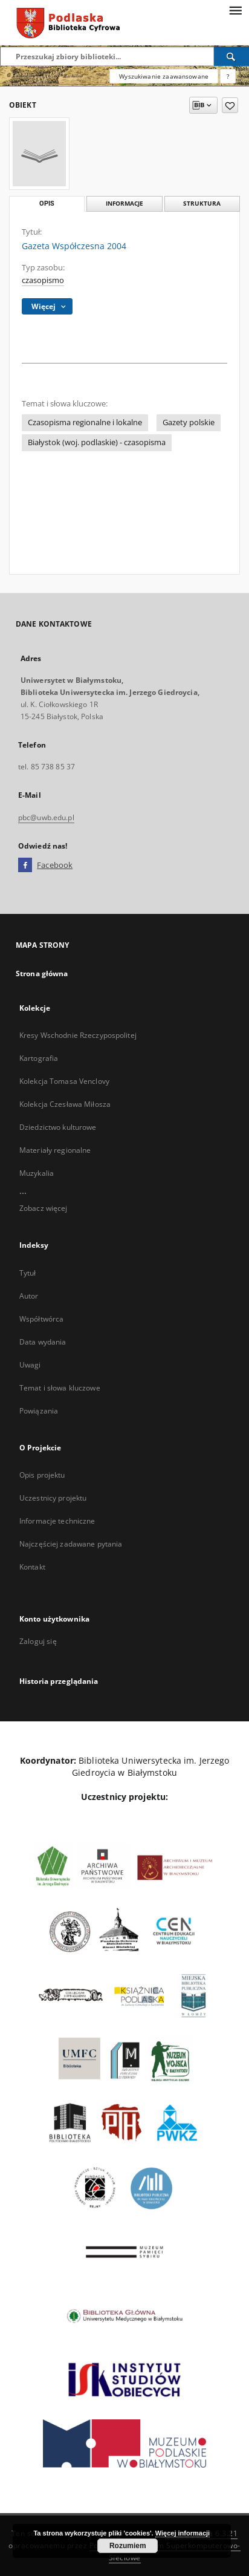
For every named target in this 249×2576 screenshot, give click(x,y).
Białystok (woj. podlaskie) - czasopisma (97, 442)
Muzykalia (36, 1173)
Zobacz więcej (43, 1208)
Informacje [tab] (124, 203)
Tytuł (27, 1273)
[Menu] (235, 9)
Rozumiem (127, 2546)
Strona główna (42, 973)
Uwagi (30, 1365)
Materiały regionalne (55, 1150)
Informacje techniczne (57, 1521)
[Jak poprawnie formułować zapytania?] (228, 76)
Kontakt (32, 1567)
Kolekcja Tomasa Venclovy (64, 1081)
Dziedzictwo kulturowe (58, 1127)
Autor (29, 1296)
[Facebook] (25, 865)
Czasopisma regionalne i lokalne (85, 422)
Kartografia (38, 1058)
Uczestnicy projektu (52, 1498)
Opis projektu (42, 1475)
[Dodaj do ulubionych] (230, 105)
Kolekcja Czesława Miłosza (65, 1104)
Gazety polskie (189, 422)
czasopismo (43, 280)
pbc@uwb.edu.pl (46, 817)
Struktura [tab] (202, 203)
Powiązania (38, 1411)
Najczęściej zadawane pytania (70, 1544)
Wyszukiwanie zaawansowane (164, 76)
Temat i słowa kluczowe (59, 1388)
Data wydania (42, 1342)
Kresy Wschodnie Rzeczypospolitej (78, 1035)
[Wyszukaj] (231, 56)
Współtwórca (41, 1319)
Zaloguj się (38, 1641)
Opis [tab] (46, 203)
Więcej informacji (182, 2533)
